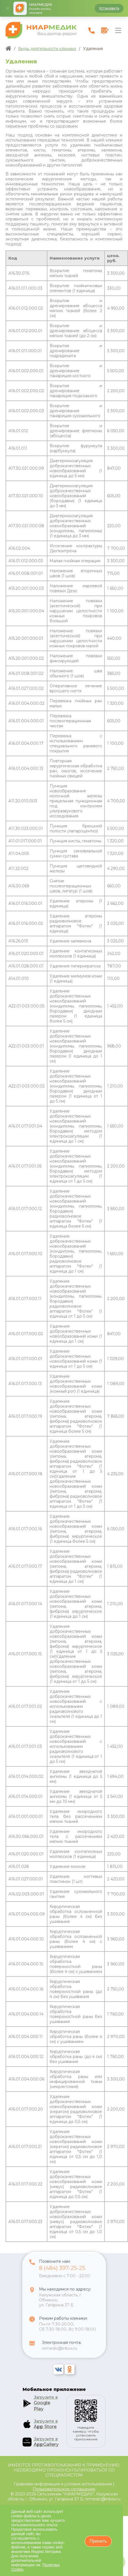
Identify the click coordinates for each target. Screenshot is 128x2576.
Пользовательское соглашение (64, 2489)
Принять (98, 2541)
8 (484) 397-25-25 (62, 2271)
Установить (109, 8)
